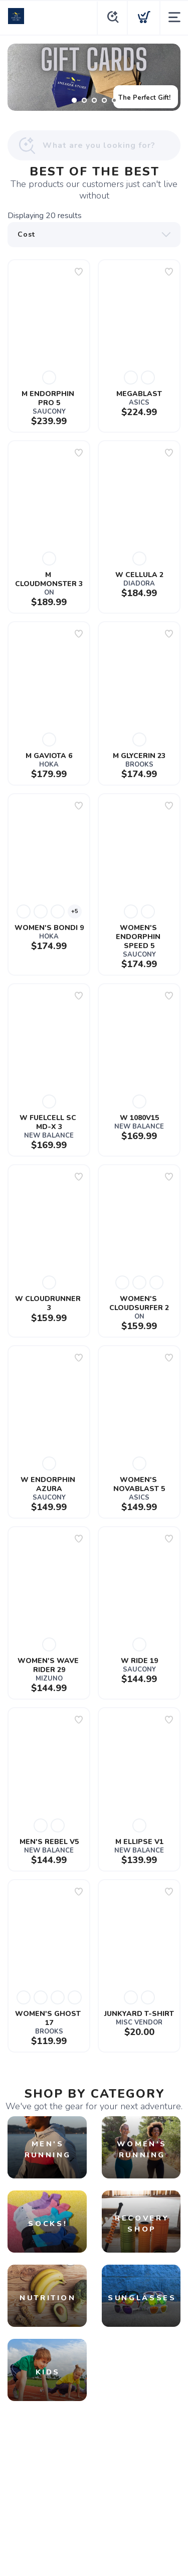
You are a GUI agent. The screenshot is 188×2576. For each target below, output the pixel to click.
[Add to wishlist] (79, 272)
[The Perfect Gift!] (94, 77)
